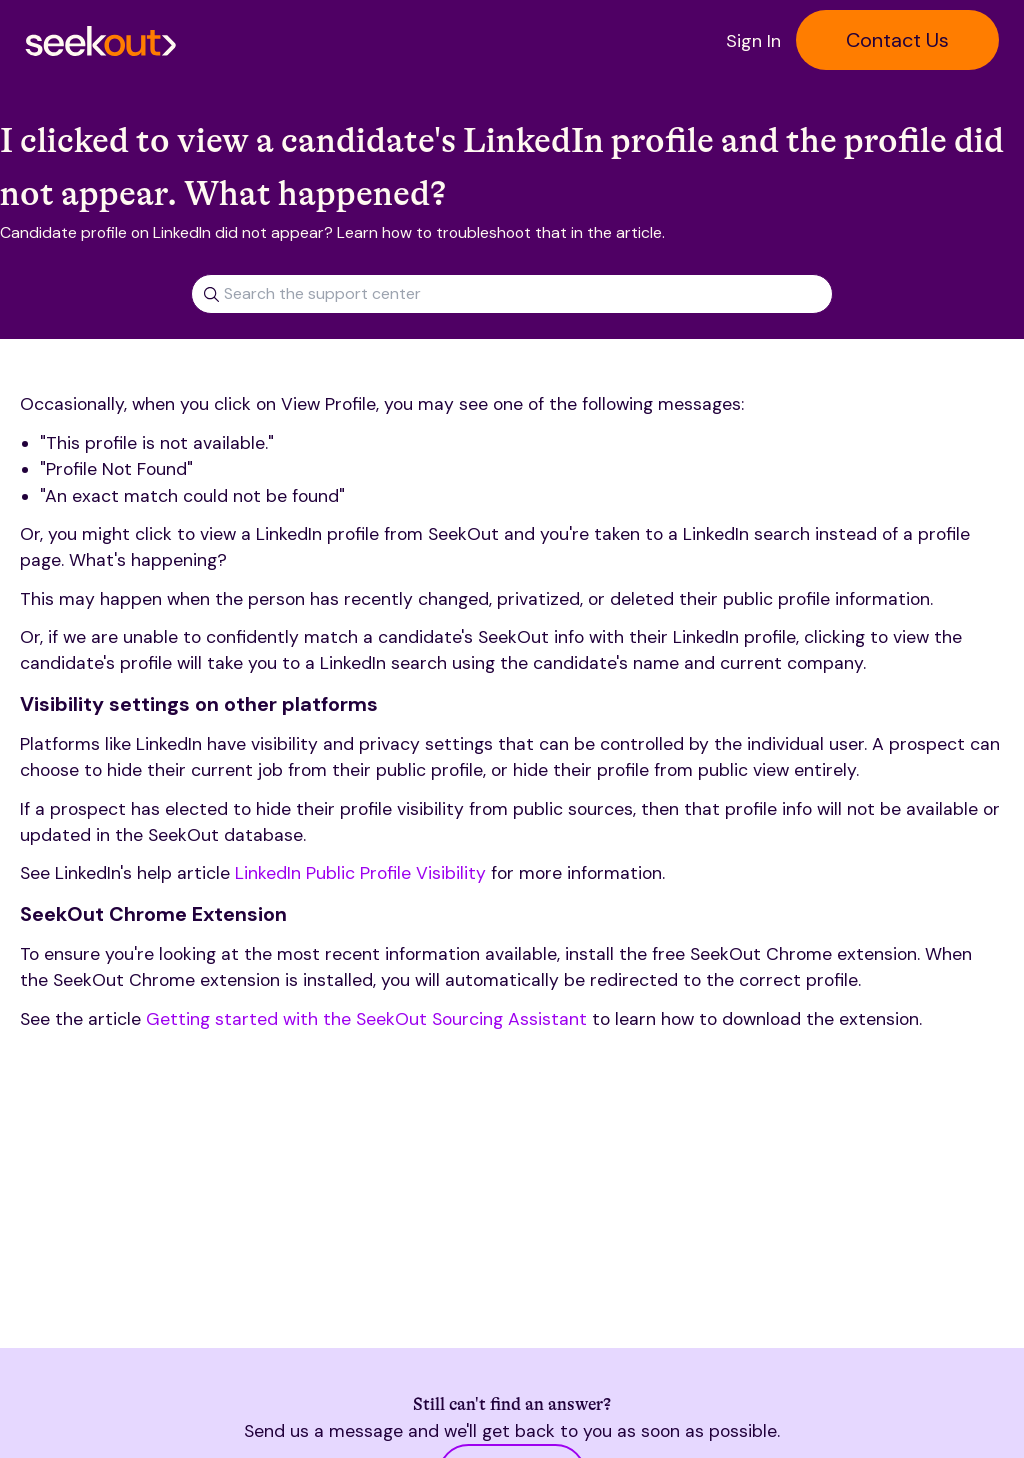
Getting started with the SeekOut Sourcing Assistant (366, 1019)
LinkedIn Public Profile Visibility (360, 873)
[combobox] (512, 286)
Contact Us (897, 40)
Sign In (753, 41)
